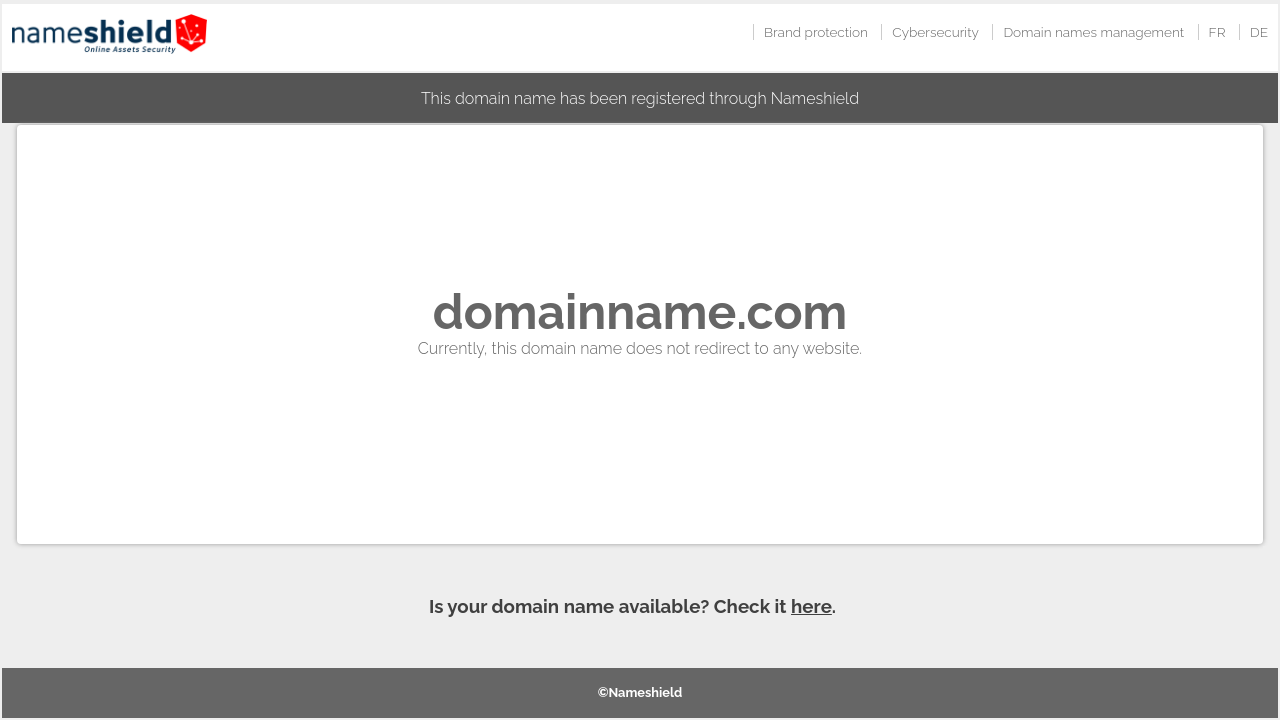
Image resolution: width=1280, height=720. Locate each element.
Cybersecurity (935, 32)
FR (1217, 32)
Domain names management (1093, 32)
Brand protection (816, 32)
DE (1259, 32)
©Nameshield (640, 692)
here (811, 606)
